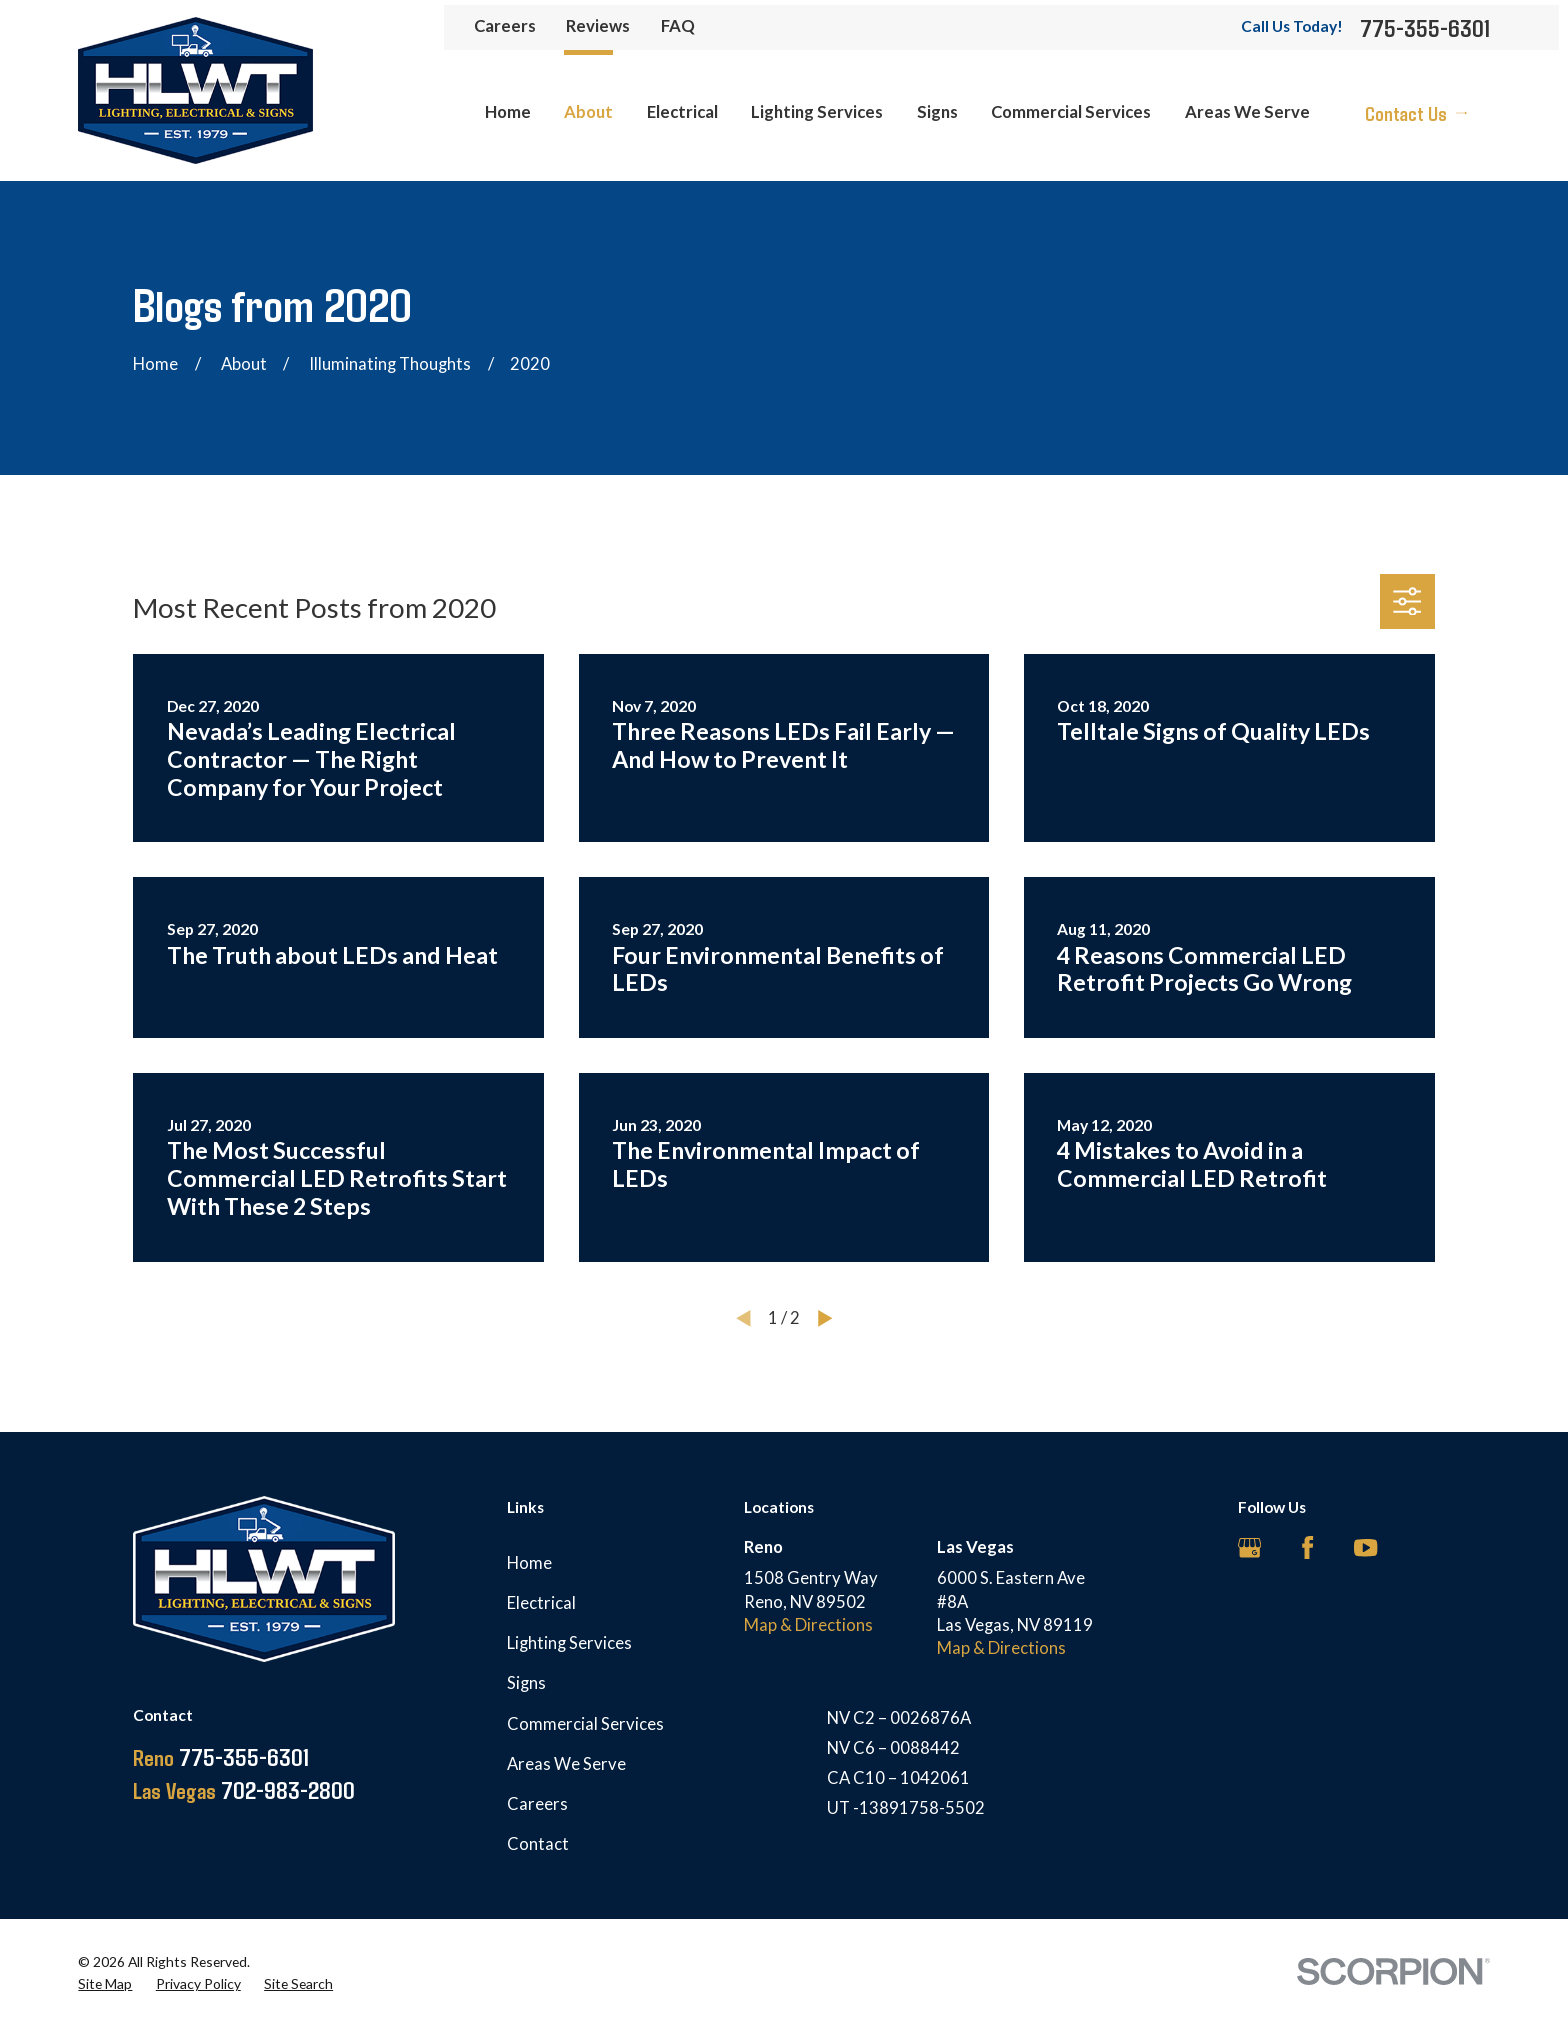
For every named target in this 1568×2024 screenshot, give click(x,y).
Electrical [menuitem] (682, 112)
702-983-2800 (244, 1789)
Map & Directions (808, 1625)
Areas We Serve (566, 1764)
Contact (538, 1844)
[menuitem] (105, 1983)
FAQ (678, 26)
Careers (505, 26)
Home (529, 1563)
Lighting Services (569, 1643)
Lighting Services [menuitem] (817, 112)
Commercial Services (585, 1724)
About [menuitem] (588, 112)
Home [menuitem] (508, 112)
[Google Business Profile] (1249, 1547)
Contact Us (1416, 113)
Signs (526, 1683)
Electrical (541, 1603)
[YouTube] (1365, 1547)
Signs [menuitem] (937, 112)
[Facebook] (1307, 1547)
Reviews (598, 26)
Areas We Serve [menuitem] (1247, 112)
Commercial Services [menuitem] (1071, 112)
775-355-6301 (1425, 27)
